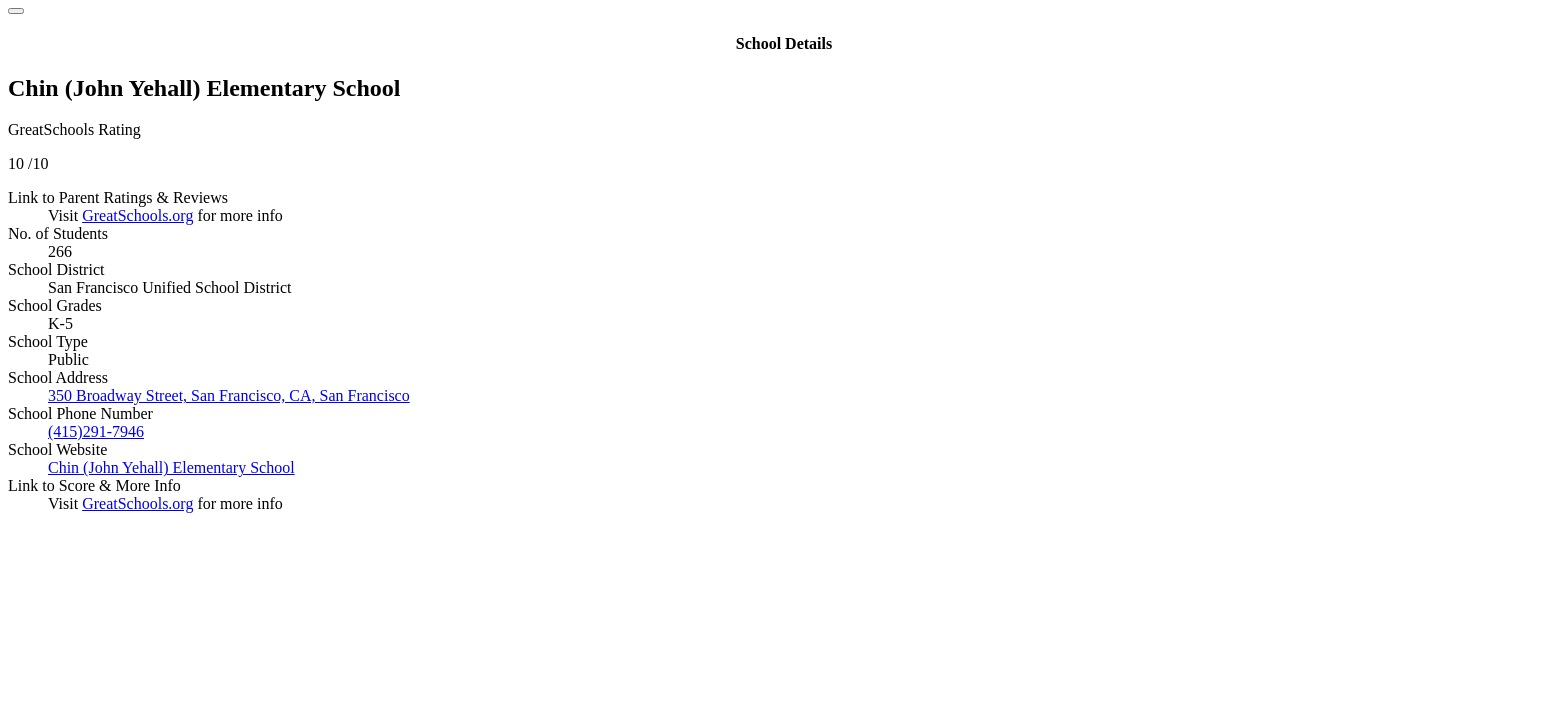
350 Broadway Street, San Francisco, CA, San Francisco (229, 395)
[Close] (16, 11)
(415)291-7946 (96, 431)
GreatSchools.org (137, 215)
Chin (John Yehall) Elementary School (171, 467)
